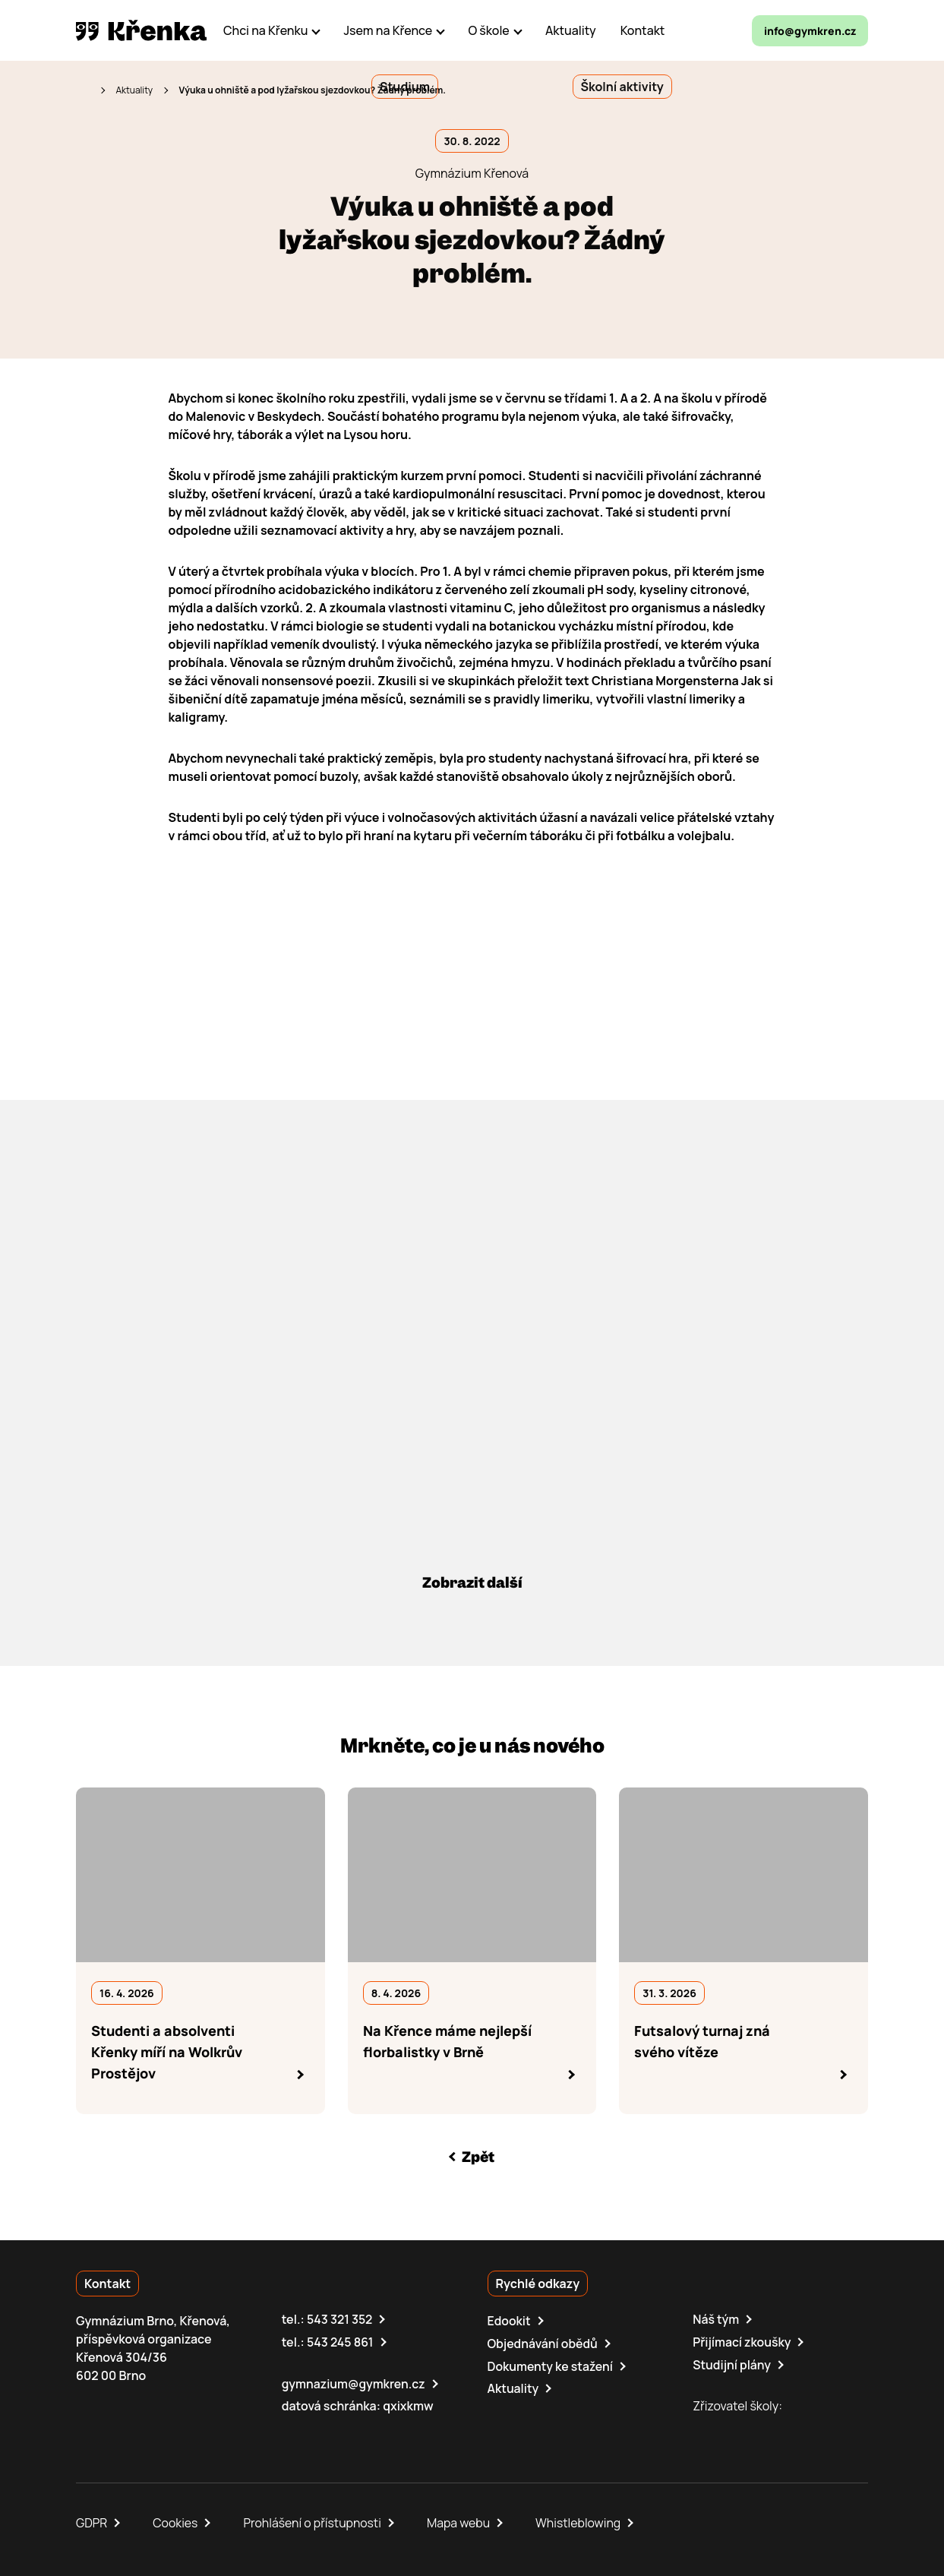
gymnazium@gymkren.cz (354, 2383)
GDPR (92, 2521)
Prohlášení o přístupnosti (314, 2521)
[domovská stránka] (141, 30)
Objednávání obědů (543, 2343)
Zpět (477, 2157)
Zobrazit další (472, 1583)
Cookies (176, 2521)
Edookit (510, 2321)
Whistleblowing (581, 2521)
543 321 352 (340, 2320)
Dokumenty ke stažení (551, 2365)
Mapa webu (461, 2521)
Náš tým (716, 2320)
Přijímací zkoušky (742, 2342)
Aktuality (134, 90)
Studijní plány (732, 2364)
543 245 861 (340, 2342)
